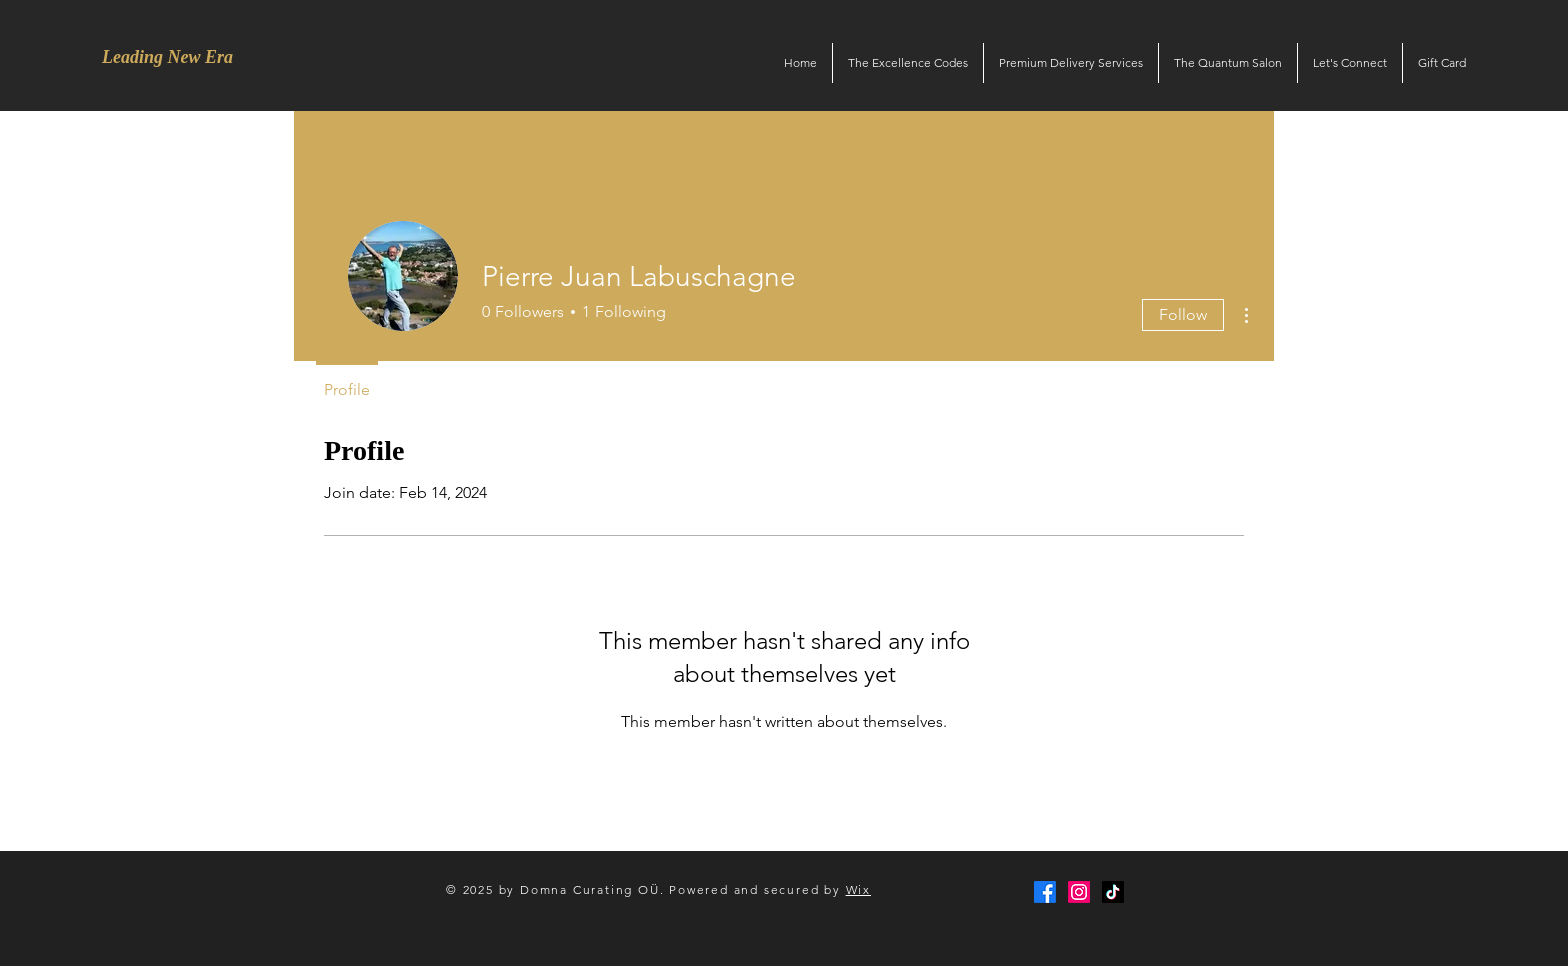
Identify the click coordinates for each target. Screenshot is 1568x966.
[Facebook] (1045, 892)
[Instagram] (1079, 892)
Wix (858, 889)
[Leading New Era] (167, 58)
